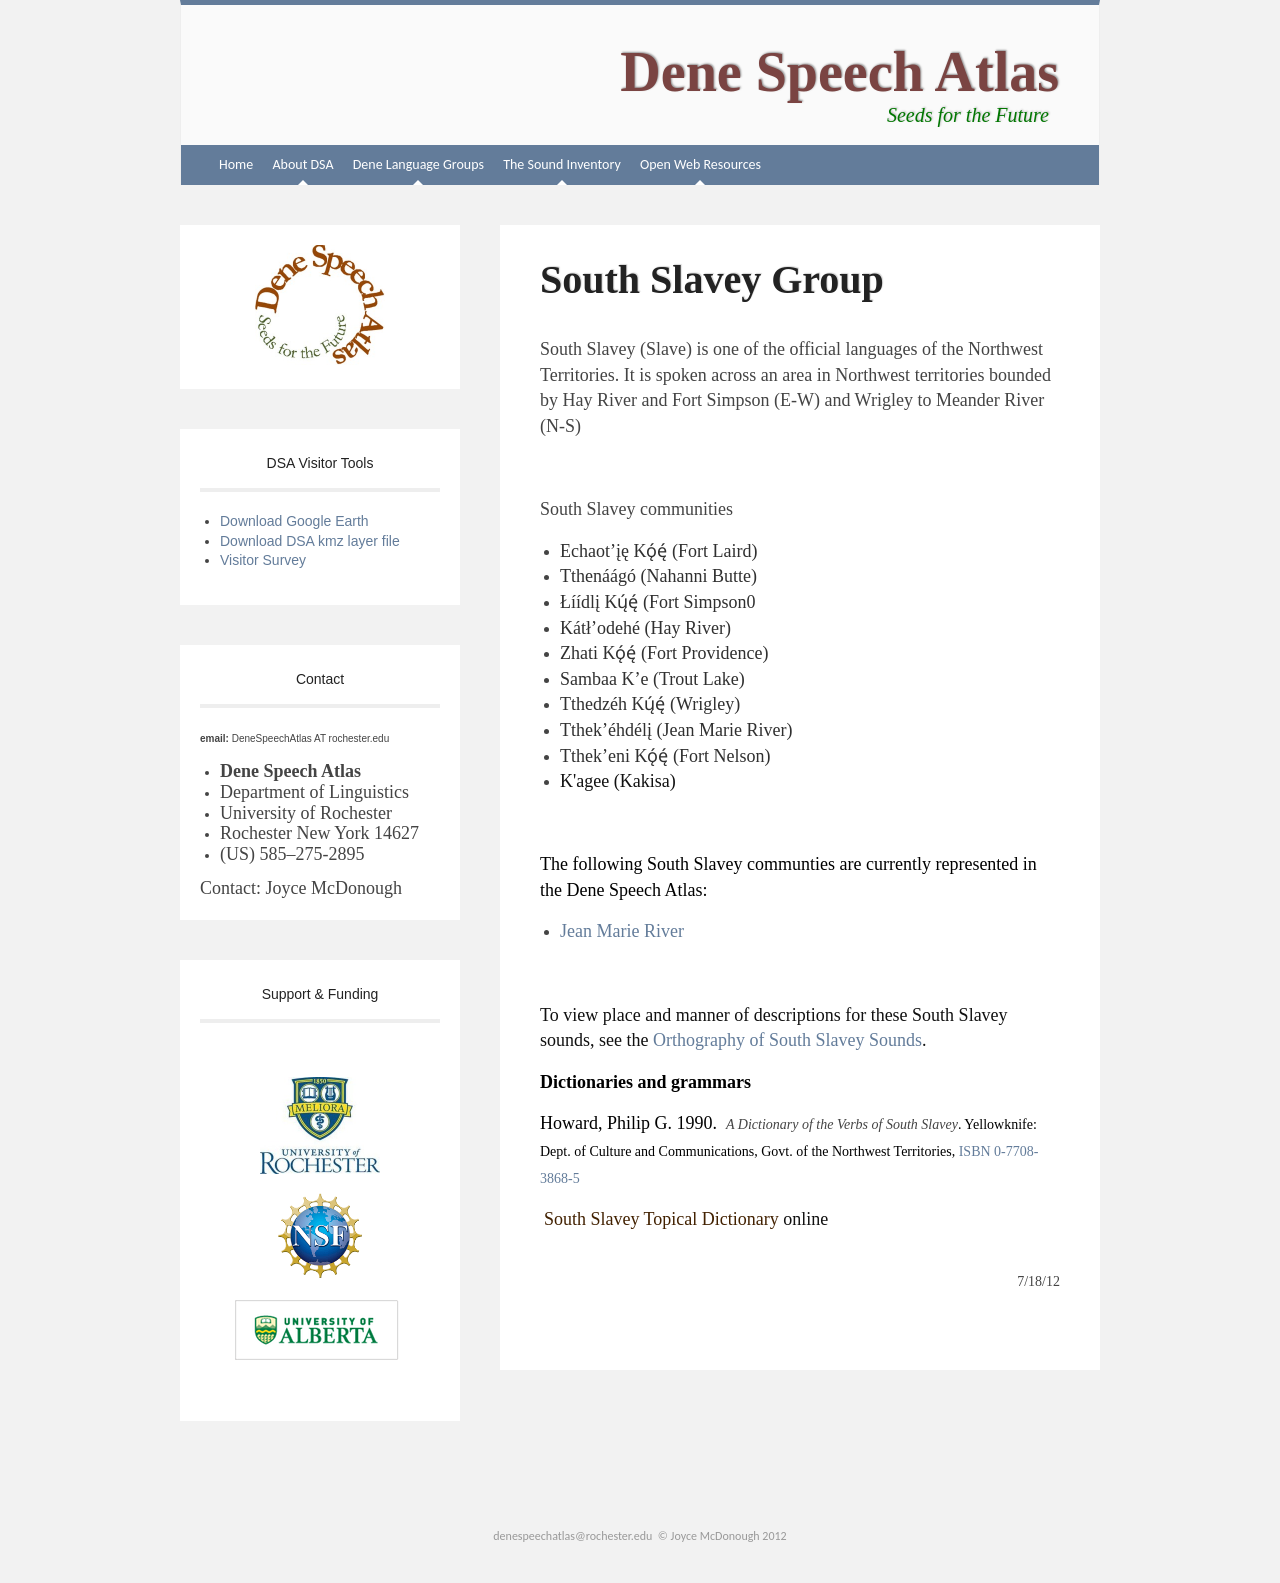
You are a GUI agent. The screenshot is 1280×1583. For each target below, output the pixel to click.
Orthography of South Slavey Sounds (787, 1040)
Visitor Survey (263, 560)
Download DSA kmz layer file (312, 541)
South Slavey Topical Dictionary (661, 1219)
